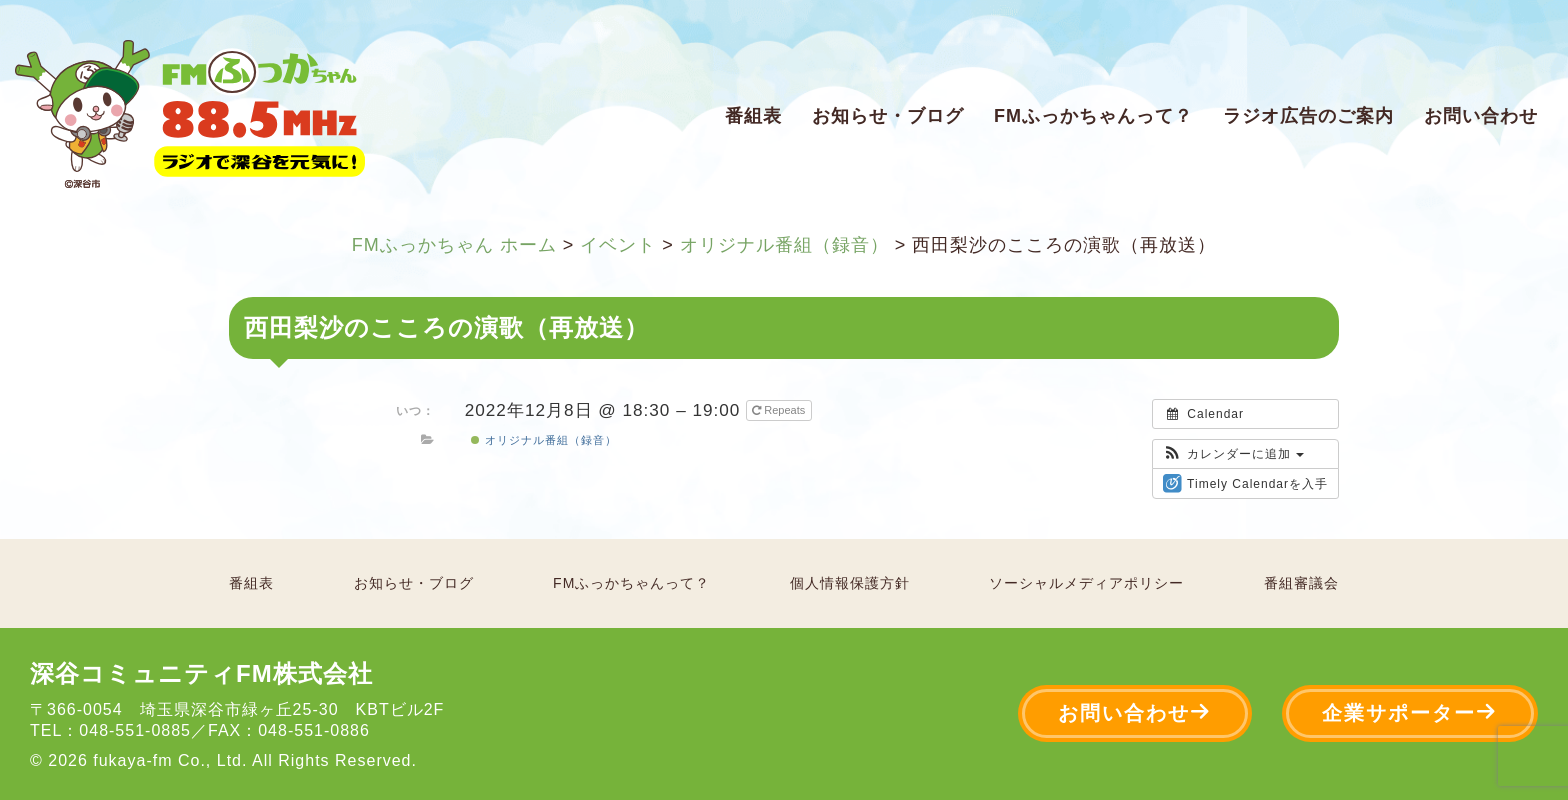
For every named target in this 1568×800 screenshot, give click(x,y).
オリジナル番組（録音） (543, 440)
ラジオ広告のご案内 (1308, 116)
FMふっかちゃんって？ (1093, 116)
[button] (1233, 454)
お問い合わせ (1481, 116)
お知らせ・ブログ (888, 116)
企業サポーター (1410, 712)
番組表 (753, 116)
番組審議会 (1301, 583)
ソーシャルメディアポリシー (1086, 583)
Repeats (780, 410)
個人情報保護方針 (850, 583)
